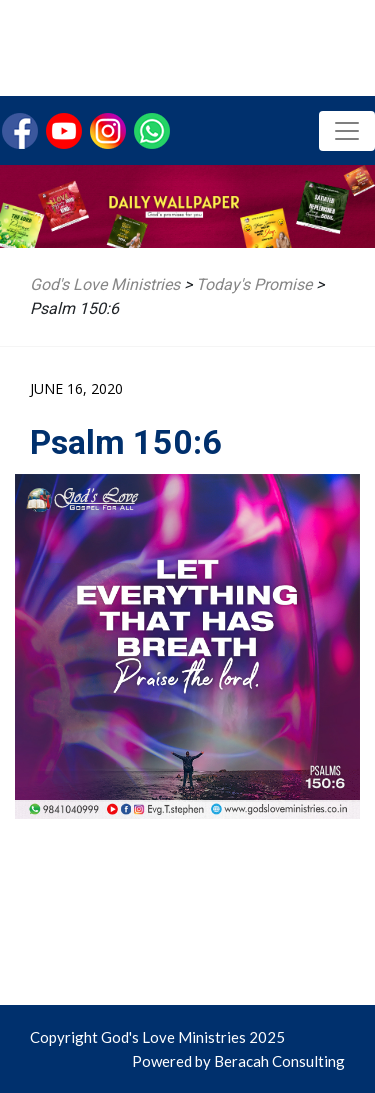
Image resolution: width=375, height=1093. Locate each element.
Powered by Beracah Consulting (238, 1061)
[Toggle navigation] (347, 131)
